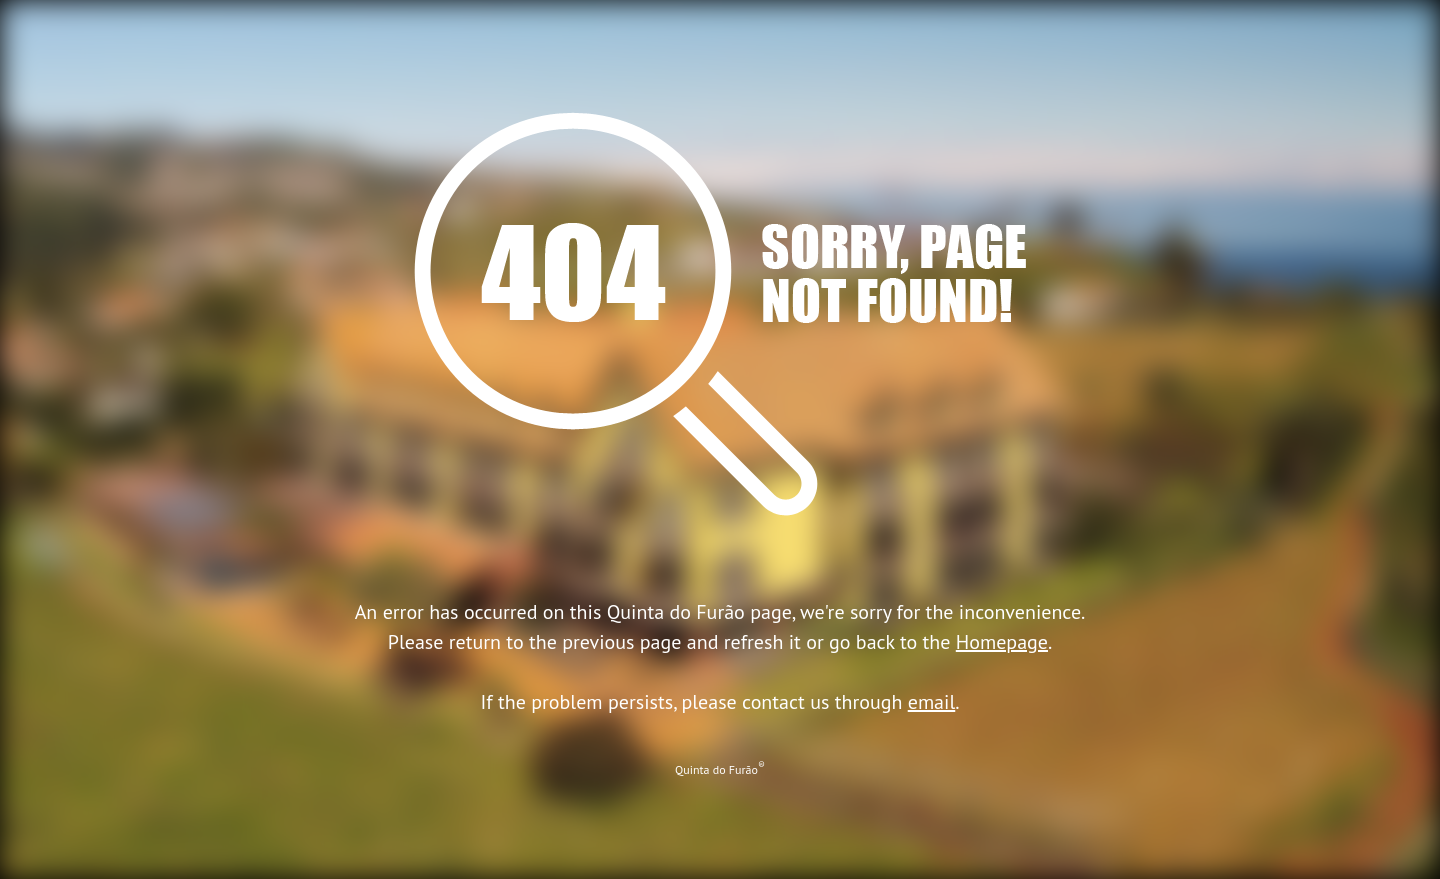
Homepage (1002, 642)
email (932, 702)
